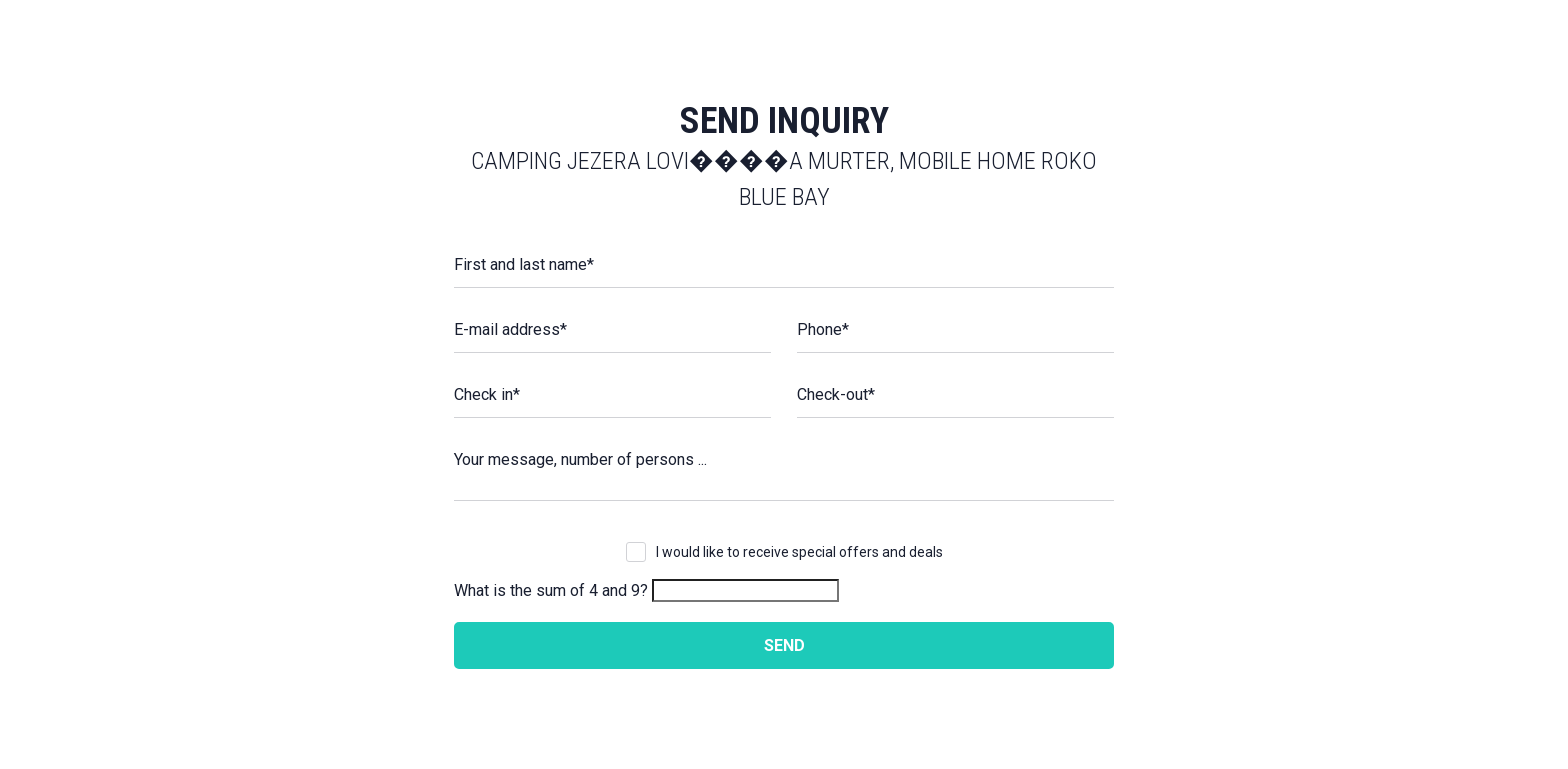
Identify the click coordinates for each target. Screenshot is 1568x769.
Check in (487, 394)
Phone (823, 329)
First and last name (524, 264)
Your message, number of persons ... (580, 459)
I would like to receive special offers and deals (799, 552)
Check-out (836, 394)
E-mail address (510, 329)
